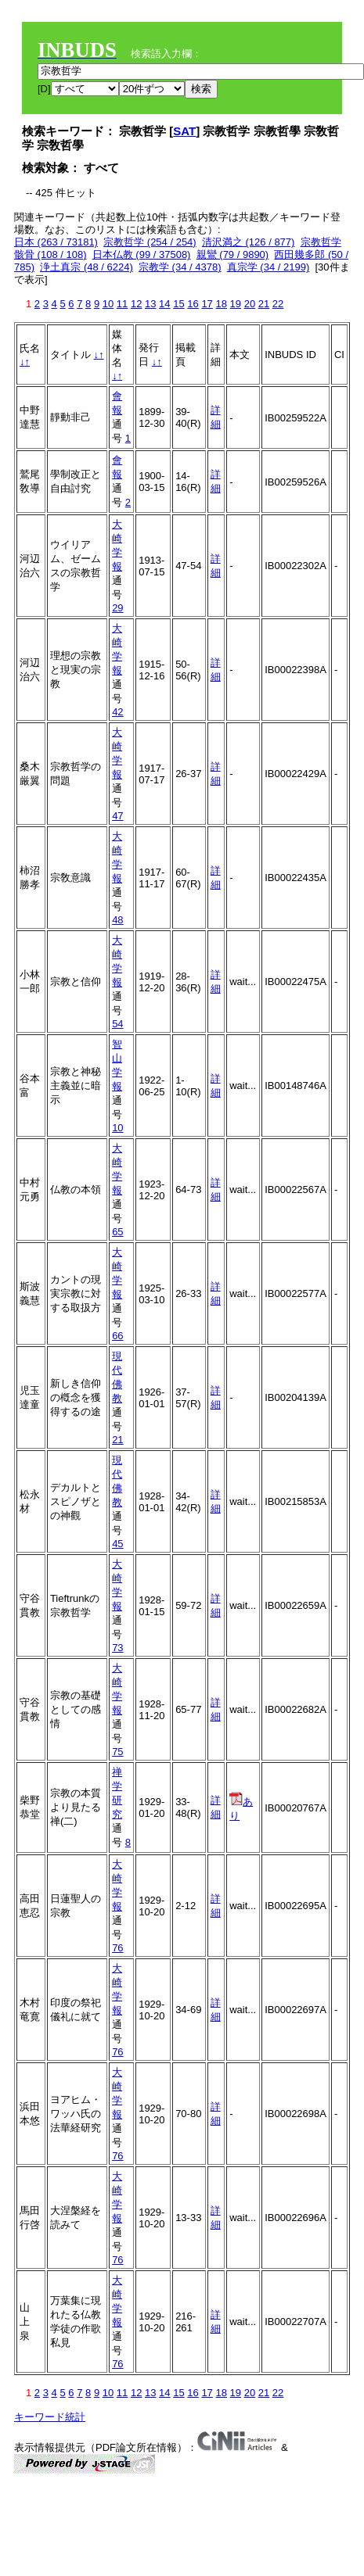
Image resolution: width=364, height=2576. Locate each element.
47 (117, 816)
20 (249, 304)
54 (117, 1024)
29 (117, 608)
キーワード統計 (49, 2417)
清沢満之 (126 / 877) (248, 242)
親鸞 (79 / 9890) (232, 254)
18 (220, 304)
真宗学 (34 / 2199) (268, 267)
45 (117, 1544)
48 (117, 920)
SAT (184, 131)
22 (277, 304)
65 (117, 1232)
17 (206, 304)
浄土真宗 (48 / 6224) (86, 267)
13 (150, 304)
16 (192, 304)
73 (117, 1647)
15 (178, 304)
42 (117, 712)
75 (117, 1751)
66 (117, 1336)
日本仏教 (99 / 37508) (141, 254)
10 (108, 304)
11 (122, 304)
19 (235, 304)
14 (164, 304)
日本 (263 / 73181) (56, 242)
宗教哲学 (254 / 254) (149, 242)
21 (263, 304)
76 (117, 1948)
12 (136, 304)
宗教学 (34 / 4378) (180, 267)
